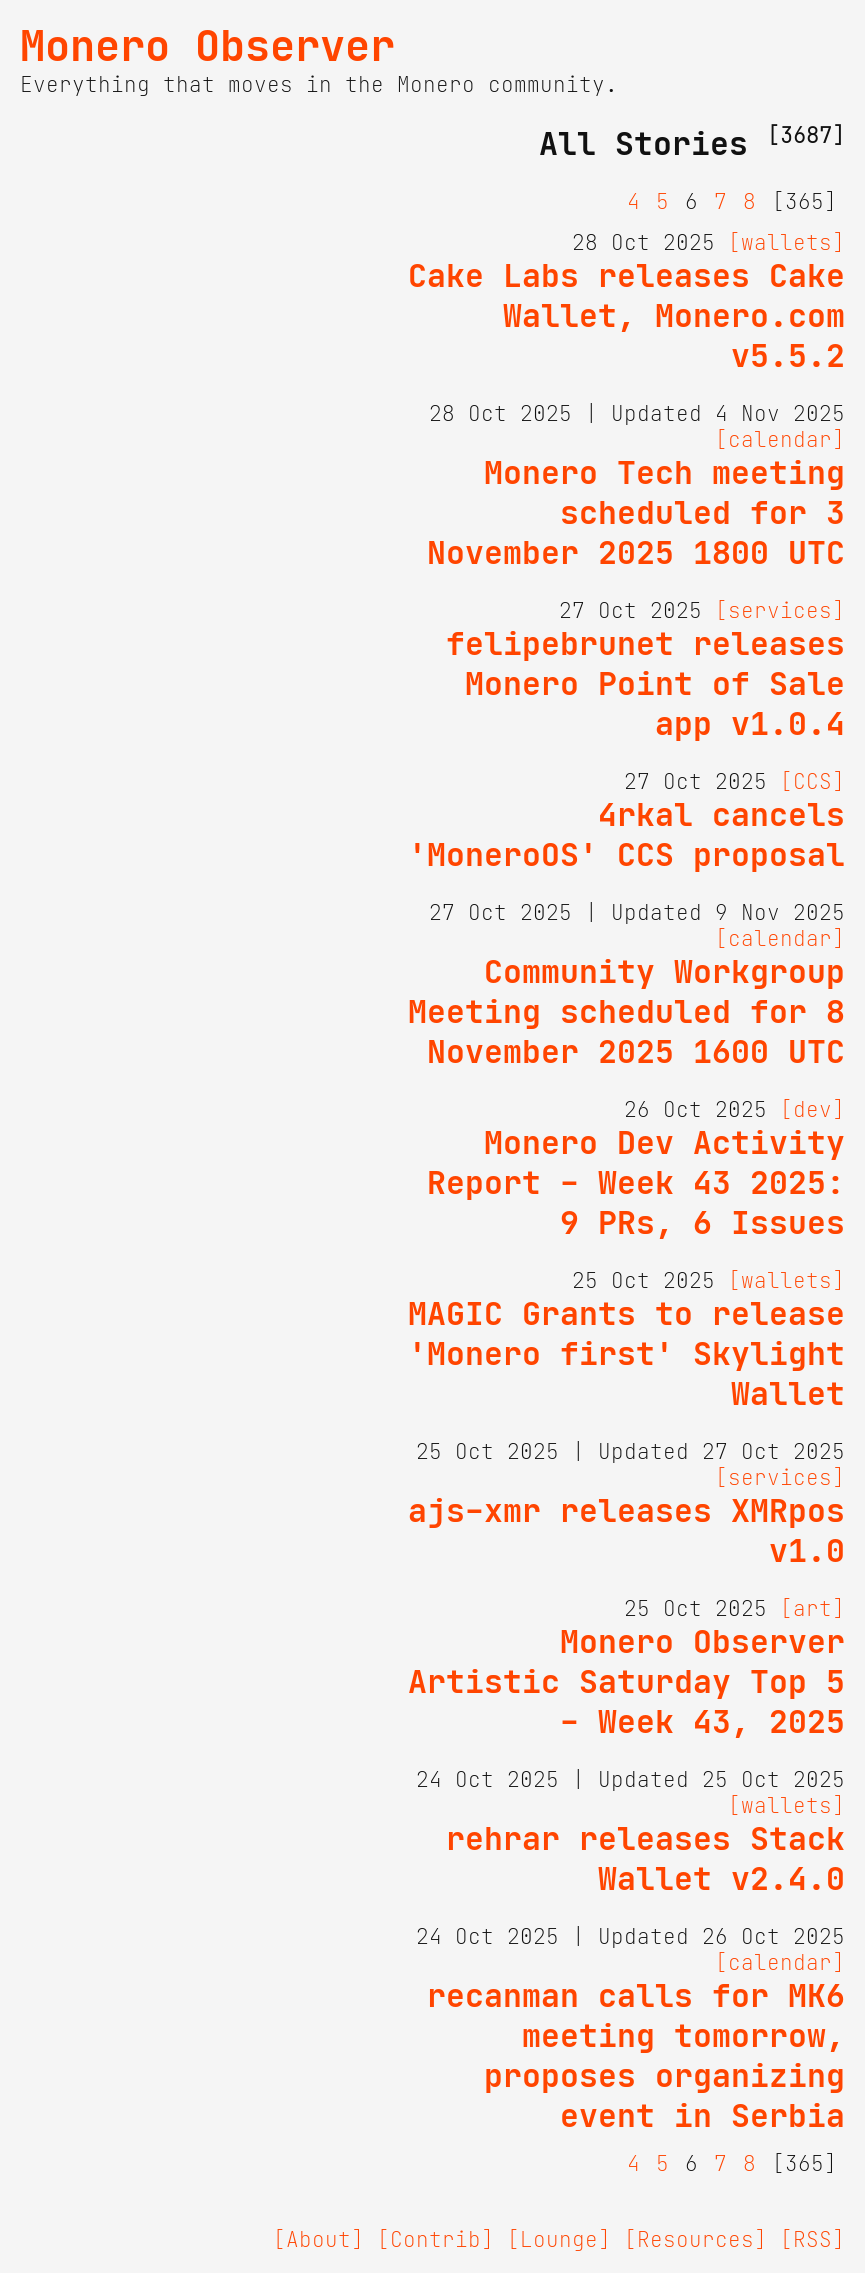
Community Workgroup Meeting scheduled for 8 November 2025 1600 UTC (626, 1012)
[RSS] (812, 2240)
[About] (318, 2240)
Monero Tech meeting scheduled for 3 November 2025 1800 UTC (636, 513)
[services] (780, 611)
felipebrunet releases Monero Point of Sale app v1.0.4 (645, 684)
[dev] (812, 1110)
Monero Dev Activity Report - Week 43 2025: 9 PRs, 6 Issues (636, 1183)
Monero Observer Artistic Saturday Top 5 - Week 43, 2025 (626, 1682)
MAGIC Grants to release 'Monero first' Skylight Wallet (626, 1354)
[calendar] (780, 440)
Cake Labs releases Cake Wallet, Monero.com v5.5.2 (626, 316)
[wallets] (786, 243)
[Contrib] (435, 2240)
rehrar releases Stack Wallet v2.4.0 (645, 1859)
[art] (812, 1609)
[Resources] (695, 2240)
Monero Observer (207, 46)
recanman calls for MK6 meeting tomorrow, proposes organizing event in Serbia (636, 2056)
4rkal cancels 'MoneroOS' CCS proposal (626, 835)
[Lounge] (559, 2240)
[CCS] (812, 782)
